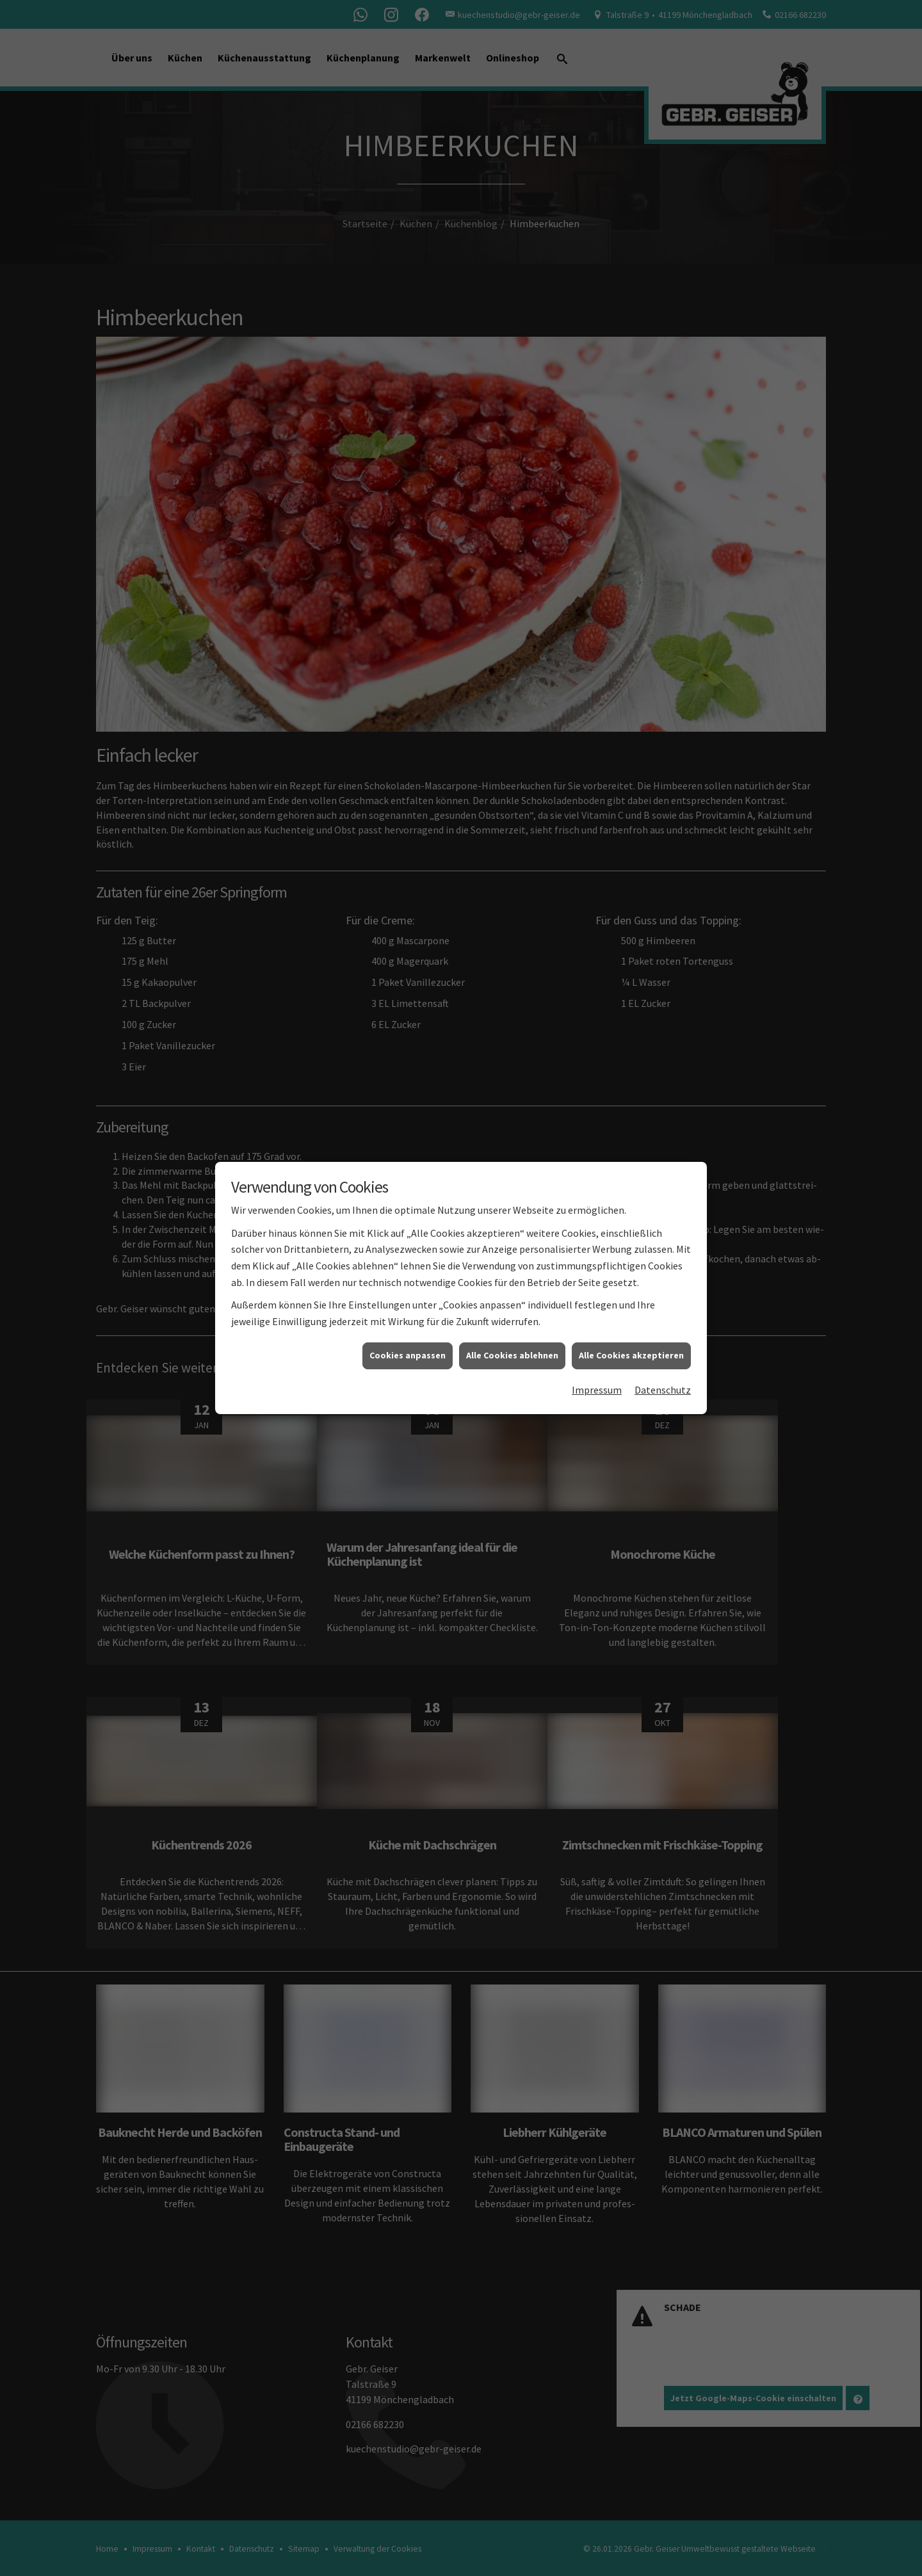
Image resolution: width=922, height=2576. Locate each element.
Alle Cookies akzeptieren (631, 1297)
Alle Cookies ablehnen (512, 1297)
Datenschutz (663, 1330)
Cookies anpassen (407, 1297)
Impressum (597, 1330)
